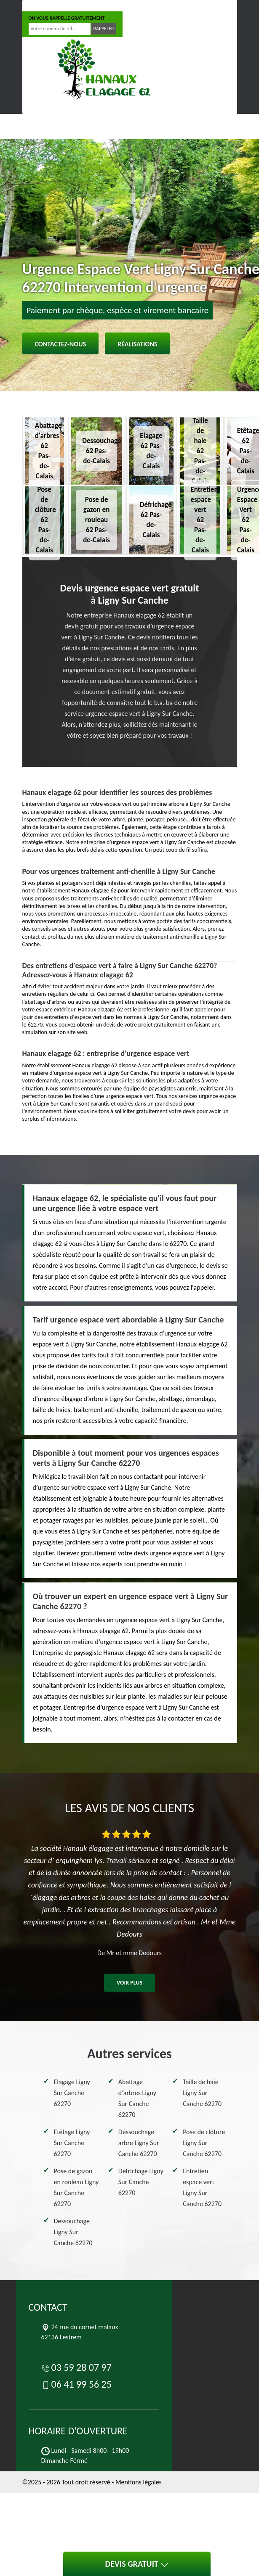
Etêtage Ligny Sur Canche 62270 (72, 2143)
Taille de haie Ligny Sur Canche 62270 (202, 2093)
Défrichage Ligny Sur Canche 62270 (140, 2182)
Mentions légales (138, 2482)
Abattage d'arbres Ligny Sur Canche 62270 (137, 2098)
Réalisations (137, 344)
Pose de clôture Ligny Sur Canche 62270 (204, 2143)
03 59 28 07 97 (51, 6)
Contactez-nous (60, 344)
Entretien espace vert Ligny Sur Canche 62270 (202, 2187)
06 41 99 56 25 (107, 6)
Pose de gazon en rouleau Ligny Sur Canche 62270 (76, 2187)
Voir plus (129, 1982)
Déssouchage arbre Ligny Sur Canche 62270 (138, 2143)
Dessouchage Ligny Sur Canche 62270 (73, 2232)
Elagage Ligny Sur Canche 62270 (72, 2093)
